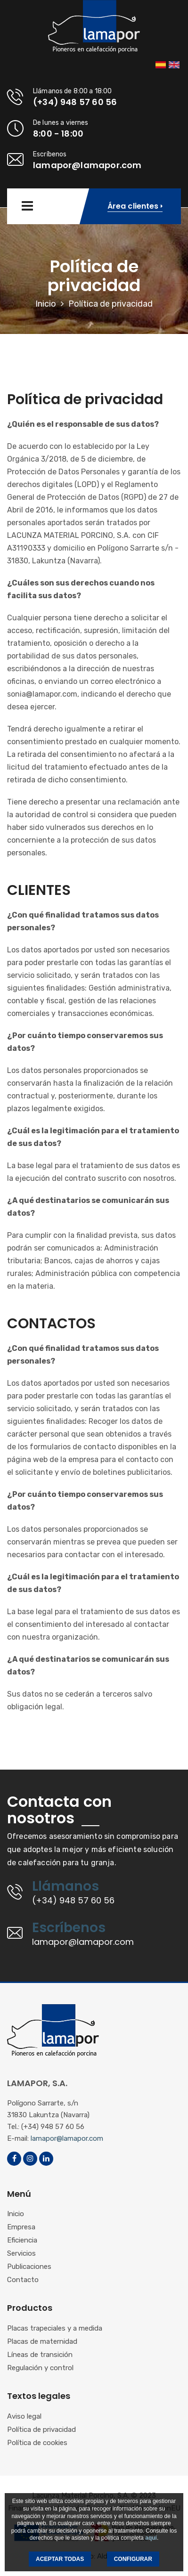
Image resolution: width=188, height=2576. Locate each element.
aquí (151, 2538)
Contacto (23, 2280)
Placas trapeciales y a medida (54, 2328)
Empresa (21, 2227)
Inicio (45, 304)
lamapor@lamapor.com (67, 2138)
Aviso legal (24, 2417)
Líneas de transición (40, 2355)
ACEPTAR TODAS (60, 2559)
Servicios (21, 2254)
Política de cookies (37, 2443)
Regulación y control (40, 2368)
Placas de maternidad (42, 2342)
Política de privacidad (41, 2430)
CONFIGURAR (133, 2559)
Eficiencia (22, 2240)
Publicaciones (29, 2267)
